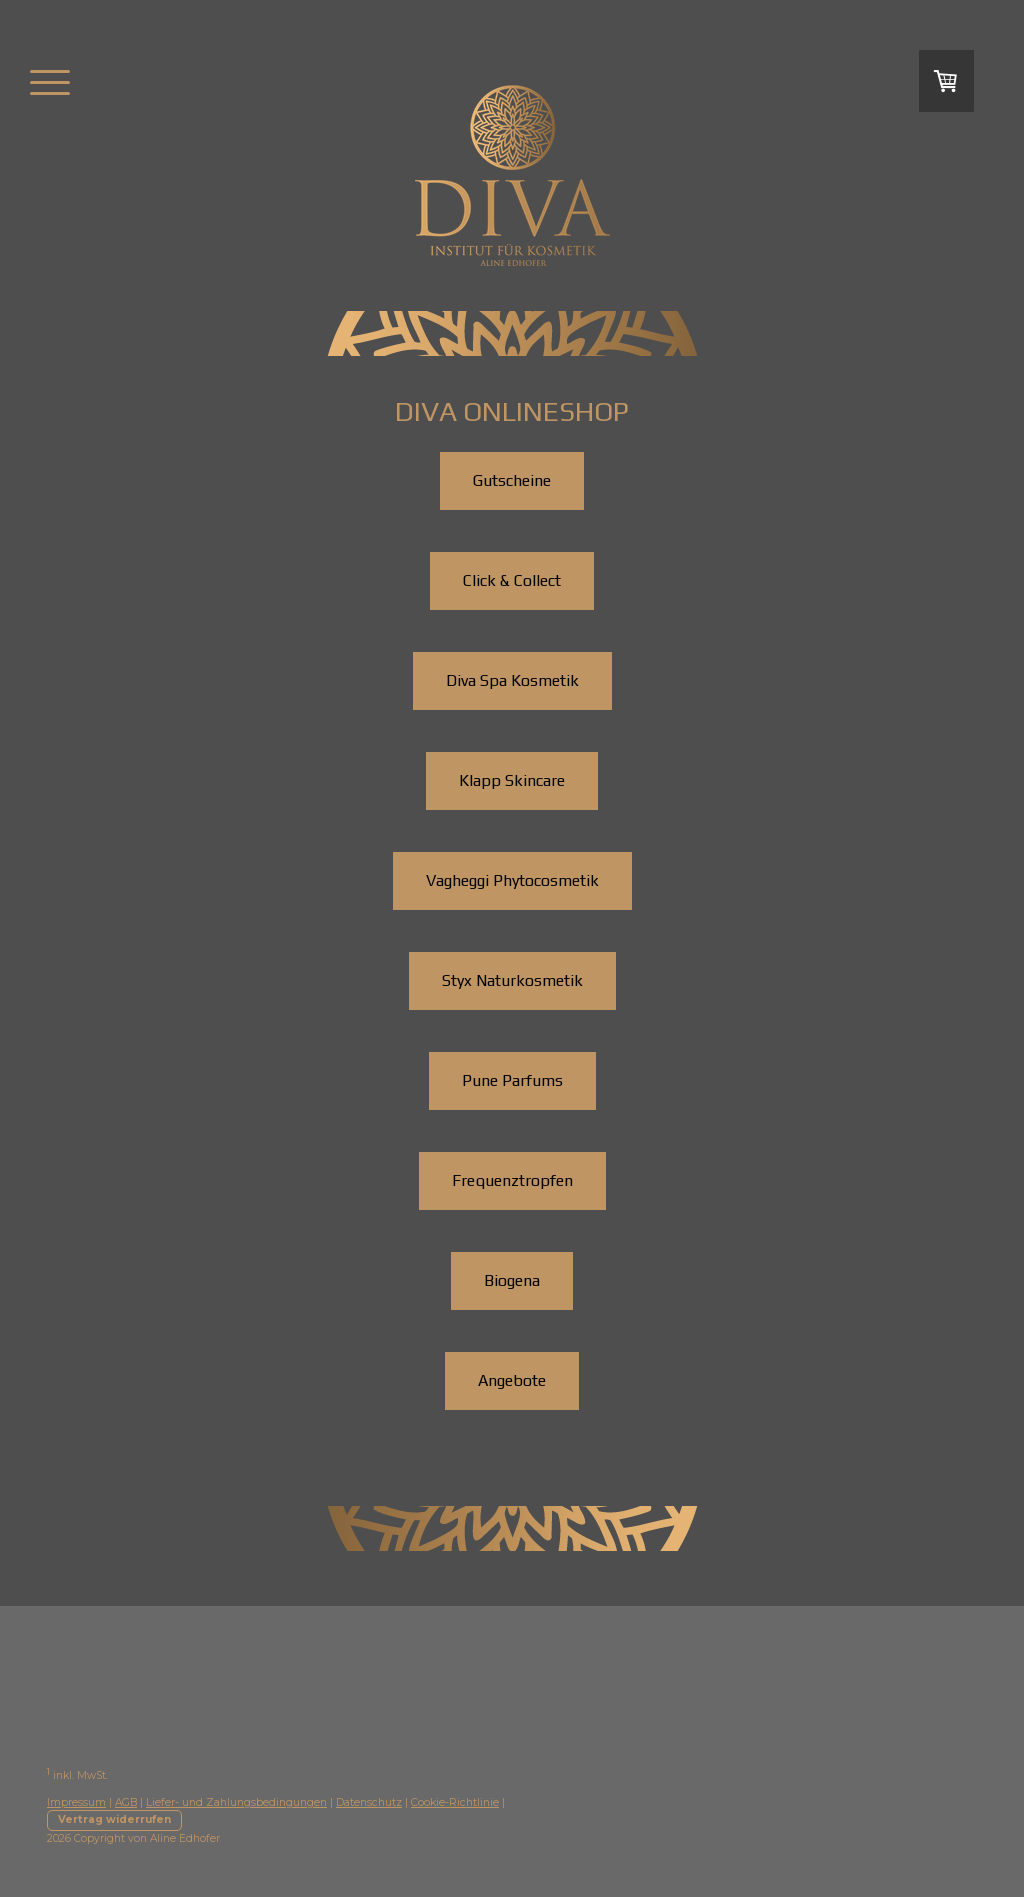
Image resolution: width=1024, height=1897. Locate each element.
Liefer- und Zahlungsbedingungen (236, 1802)
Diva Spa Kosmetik (512, 680)
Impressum (76, 1802)
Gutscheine (512, 480)
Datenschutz (369, 1802)
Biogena (512, 1280)
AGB (126, 1802)
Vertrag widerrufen (114, 1819)
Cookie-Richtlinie (455, 1802)
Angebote (512, 1380)
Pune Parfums (512, 1080)
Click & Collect (512, 580)
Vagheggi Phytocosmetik (512, 880)
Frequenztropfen (512, 1180)
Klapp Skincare (512, 780)
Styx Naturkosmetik (512, 980)
